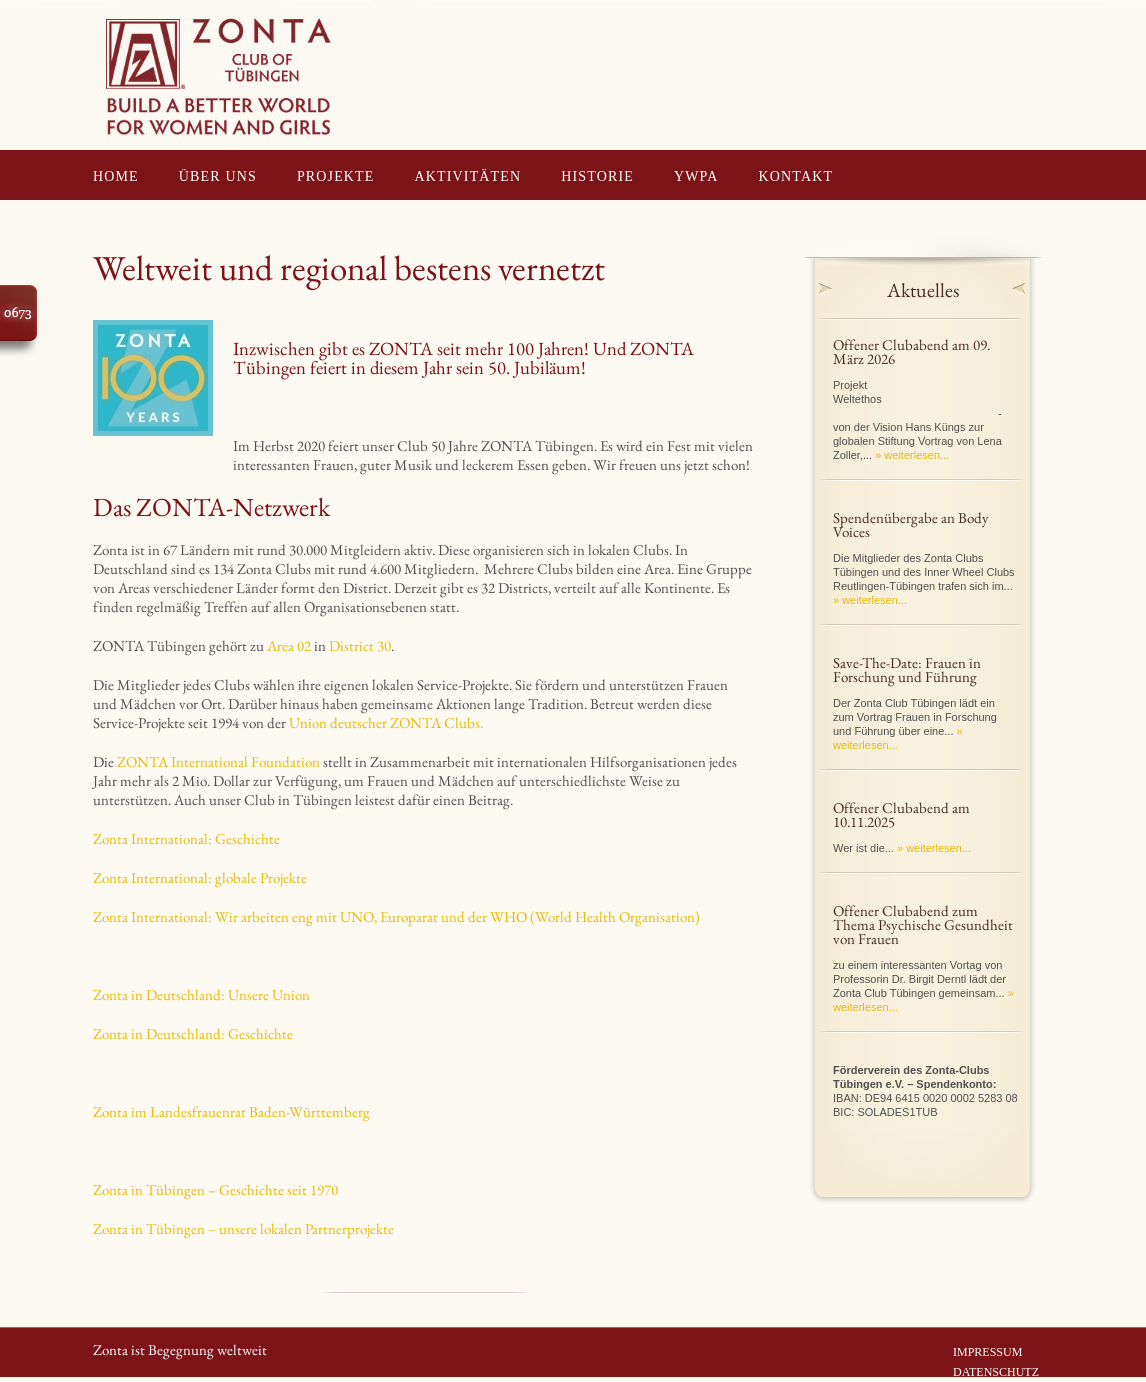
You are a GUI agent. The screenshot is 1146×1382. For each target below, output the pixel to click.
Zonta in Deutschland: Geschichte (193, 1033)
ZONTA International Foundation (218, 761)
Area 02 (289, 645)
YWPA (696, 176)
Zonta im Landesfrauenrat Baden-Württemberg (231, 1111)
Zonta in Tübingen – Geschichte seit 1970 (215, 1189)
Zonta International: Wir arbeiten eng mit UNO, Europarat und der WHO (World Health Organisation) (396, 916)
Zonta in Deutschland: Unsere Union (201, 994)
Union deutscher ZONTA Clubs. (386, 722)
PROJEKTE (336, 176)
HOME (116, 176)
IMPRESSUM (987, 1352)
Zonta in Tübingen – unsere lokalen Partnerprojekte (243, 1228)
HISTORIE (597, 176)
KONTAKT (796, 176)
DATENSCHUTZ (996, 1372)
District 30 (360, 645)
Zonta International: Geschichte (186, 838)
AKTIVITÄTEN (468, 176)
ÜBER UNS (218, 176)
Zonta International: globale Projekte (200, 877)
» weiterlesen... (912, 455)
